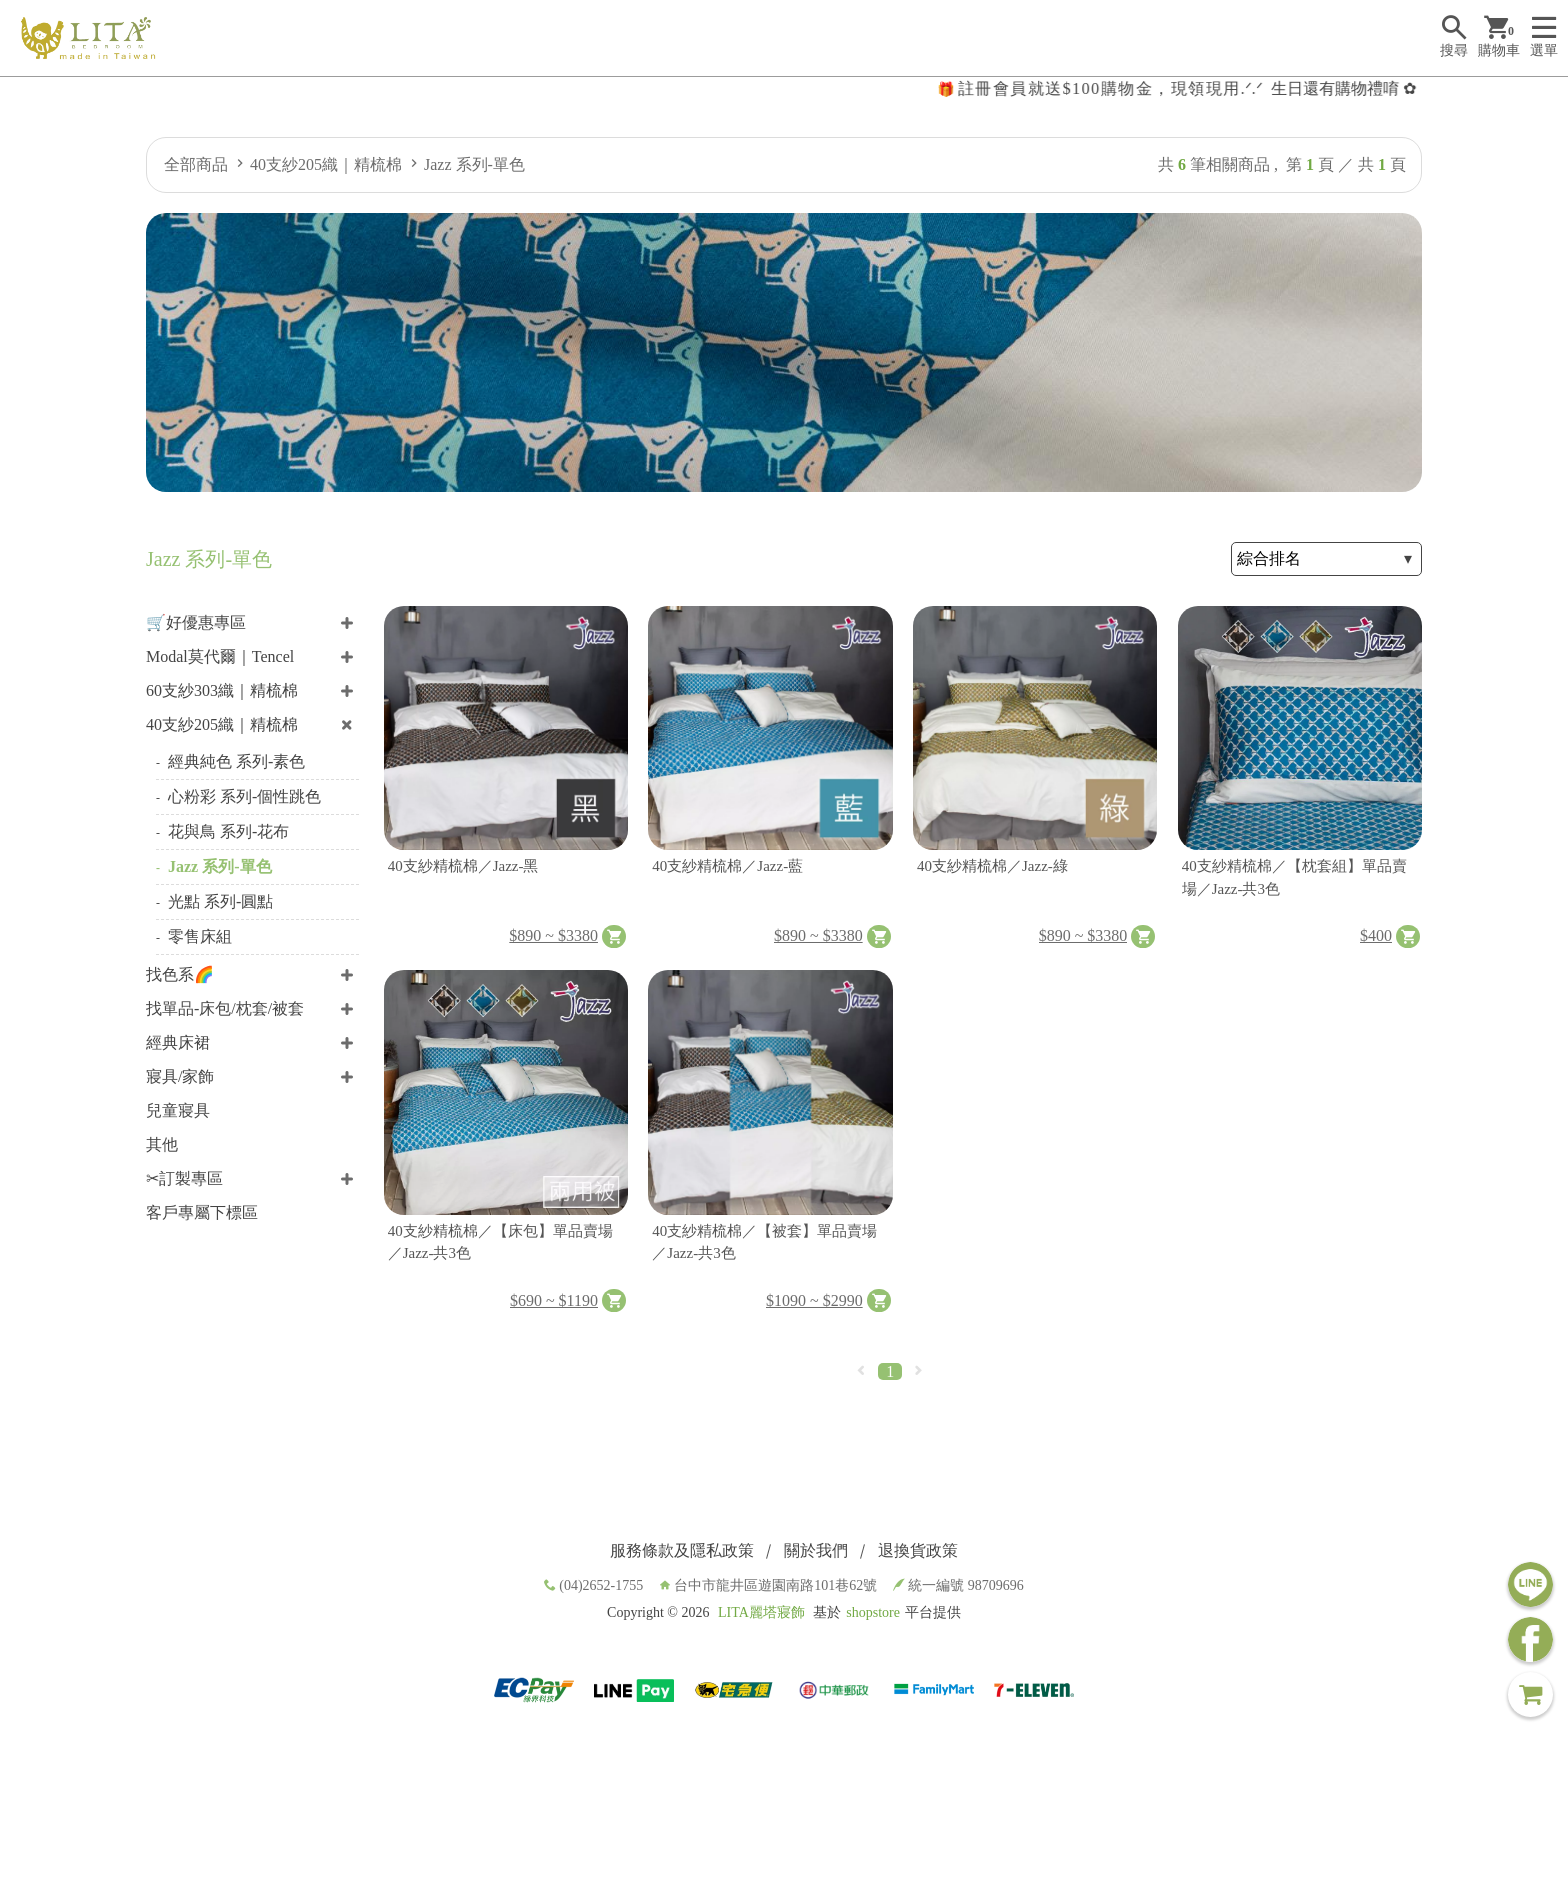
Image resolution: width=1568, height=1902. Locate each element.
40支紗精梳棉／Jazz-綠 (992, 866)
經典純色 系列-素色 (236, 761)
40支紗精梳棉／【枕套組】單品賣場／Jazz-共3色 (1294, 877)
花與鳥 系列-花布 (228, 831)
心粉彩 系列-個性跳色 (244, 796)
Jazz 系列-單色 (474, 164)
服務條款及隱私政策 (682, 1550)
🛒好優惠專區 (196, 622)
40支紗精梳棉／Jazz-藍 (727, 866)
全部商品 (196, 164)
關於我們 (816, 1550)
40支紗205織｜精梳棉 (326, 164)
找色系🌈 (180, 974)
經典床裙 (178, 1042)
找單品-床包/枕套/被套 (225, 1008)
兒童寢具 (178, 1110)
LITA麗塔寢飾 (761, 1612)
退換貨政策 (918, 1550)
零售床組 (200, 936)
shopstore (873, 1612)
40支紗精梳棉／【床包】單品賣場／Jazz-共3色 (500, 1242)
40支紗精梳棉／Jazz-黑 (463, 866)
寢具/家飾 (180, 1076)
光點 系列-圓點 (220, 901)
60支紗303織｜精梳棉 (222, 690)
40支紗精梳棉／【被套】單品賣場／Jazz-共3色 (764, 1242)
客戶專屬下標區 (202, 1212)
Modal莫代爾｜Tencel (220, 656)
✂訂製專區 (184, 1178)
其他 (162, 1144)
